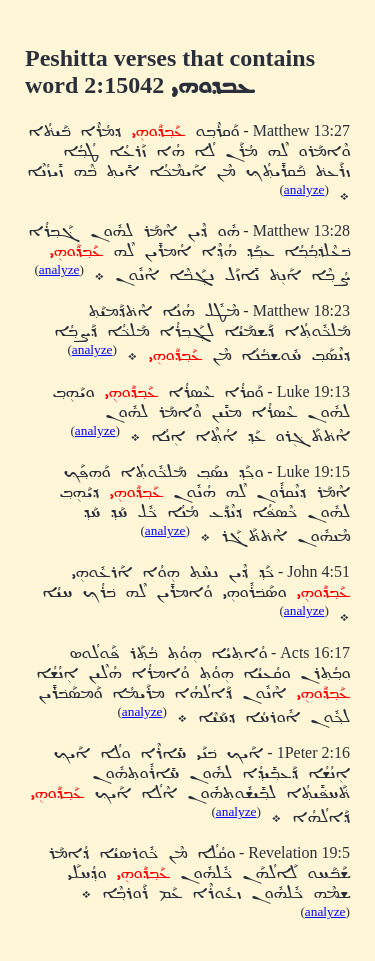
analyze (304, 189)
